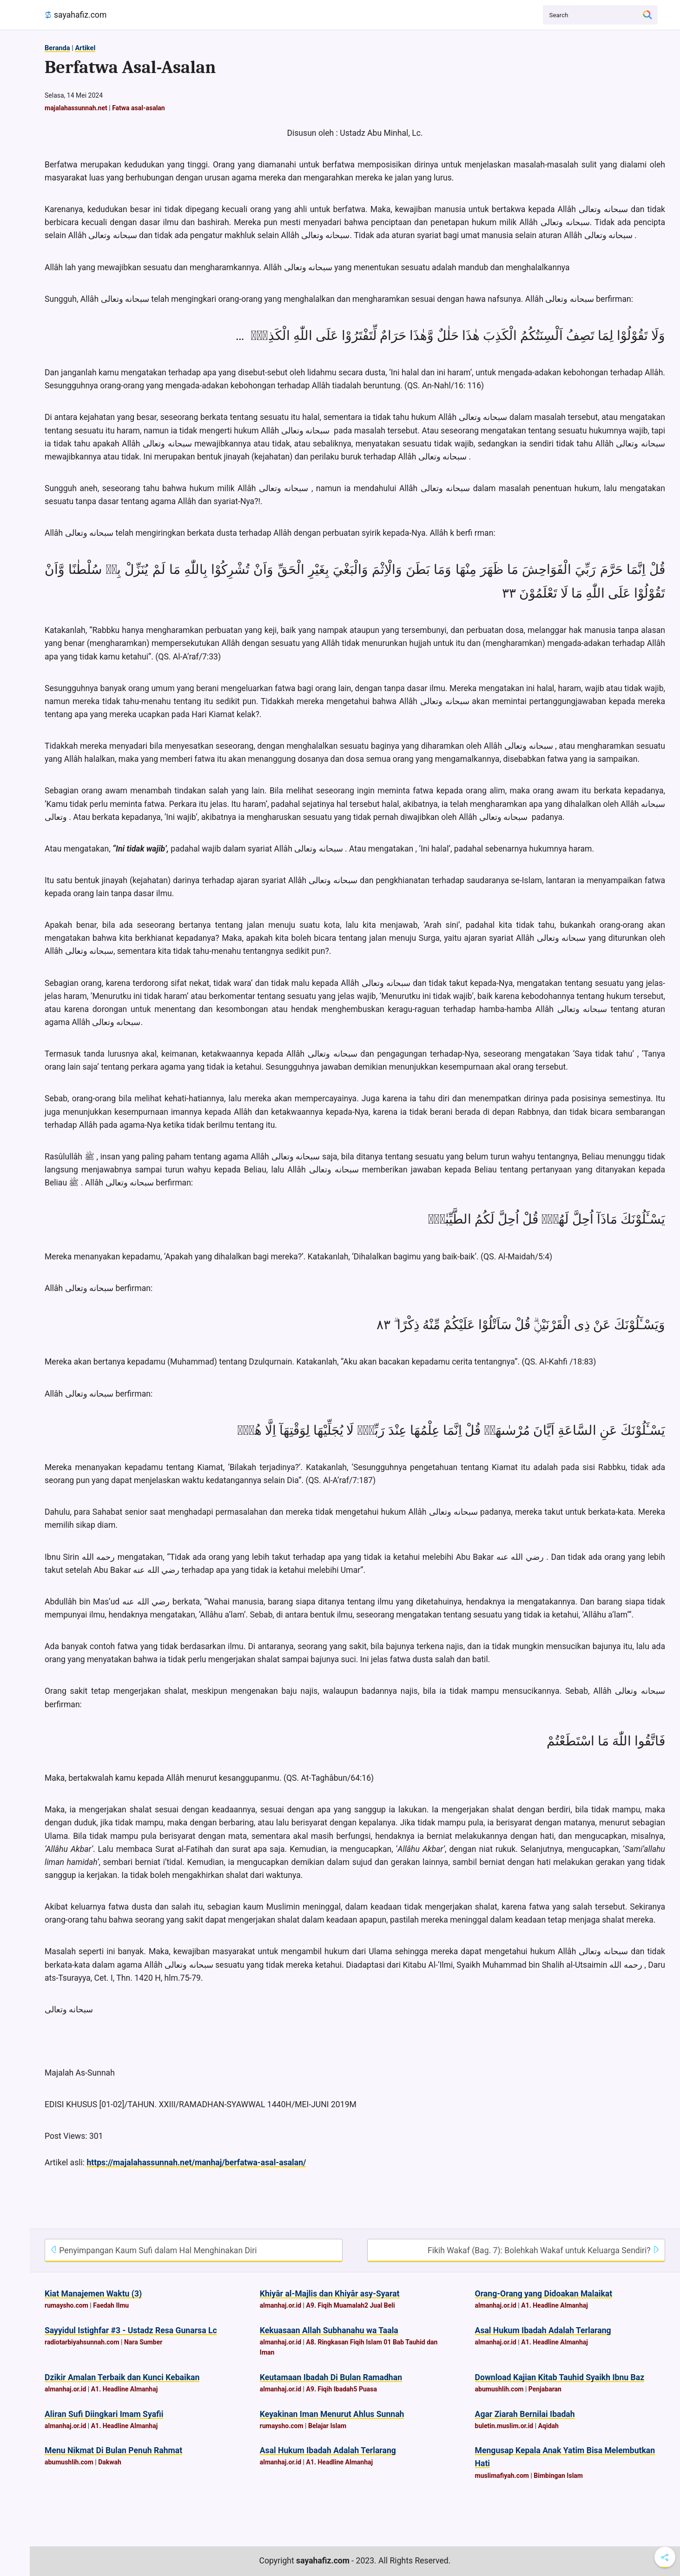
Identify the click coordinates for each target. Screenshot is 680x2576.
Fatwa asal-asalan (138, 108)
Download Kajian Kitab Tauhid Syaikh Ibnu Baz (560, 2377)
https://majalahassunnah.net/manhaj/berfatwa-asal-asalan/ (196, 2162)
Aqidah (548, 2426)
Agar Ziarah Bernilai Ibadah (525, 2414)
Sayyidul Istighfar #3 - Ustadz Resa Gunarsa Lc (131, 2330)
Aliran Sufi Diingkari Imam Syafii (104, 2414)
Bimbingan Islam (558, 2475)
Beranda (57, 48)
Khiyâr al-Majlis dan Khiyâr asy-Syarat (330, 2293)
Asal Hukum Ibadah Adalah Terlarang (543, 2330)
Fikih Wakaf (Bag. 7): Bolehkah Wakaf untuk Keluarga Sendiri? (544, 2250)
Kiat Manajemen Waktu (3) (93, 2293)
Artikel (85, 48)
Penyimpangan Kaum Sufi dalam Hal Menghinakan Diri (153, 2250)
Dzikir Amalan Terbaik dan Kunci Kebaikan (122, 2377)
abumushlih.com (499, 2389)
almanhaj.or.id (280, 2305)
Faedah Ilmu (111, 2305)
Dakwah (109, 2462)
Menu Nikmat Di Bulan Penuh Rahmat (113, 2450)
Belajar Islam (327, 2426)
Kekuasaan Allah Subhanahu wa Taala (329, 2330)
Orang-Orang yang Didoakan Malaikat (544, 2293)
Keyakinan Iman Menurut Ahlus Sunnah (332, 2414)
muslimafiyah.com (502, 2475)
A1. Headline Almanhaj (554, 2305)
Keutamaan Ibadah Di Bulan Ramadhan (331, 2377)
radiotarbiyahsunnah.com (82, 2342)
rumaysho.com (66, 2305)
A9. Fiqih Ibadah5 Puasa (341, 2389)
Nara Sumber (143, 2342)
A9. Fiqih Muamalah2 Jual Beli (350, 2305)
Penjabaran (544, 2389)
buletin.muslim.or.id (504, 2426)
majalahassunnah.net (76, 108)
